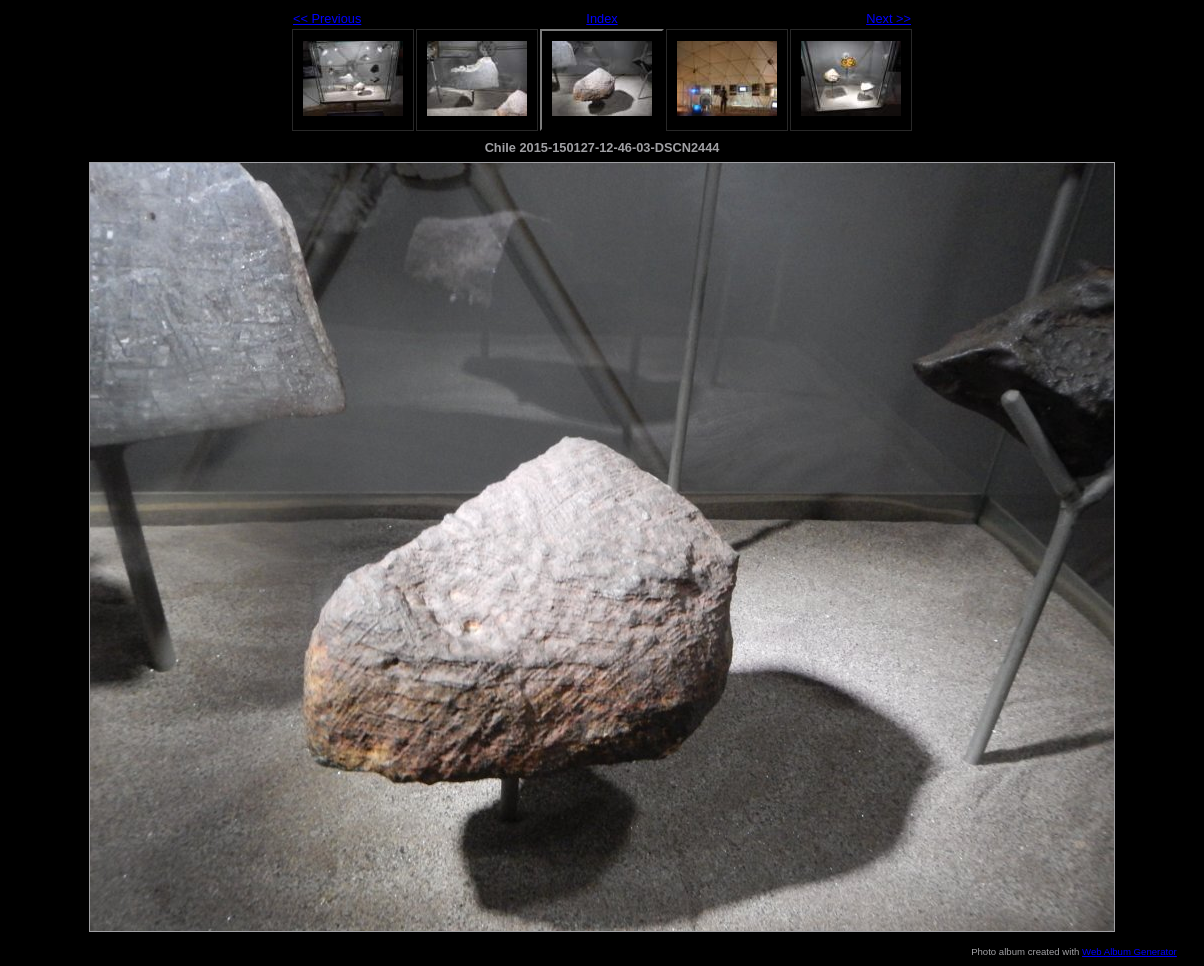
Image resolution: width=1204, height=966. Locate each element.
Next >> (888, 18)
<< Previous (327, 18)
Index (601, 18)
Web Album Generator (1129, 951)
